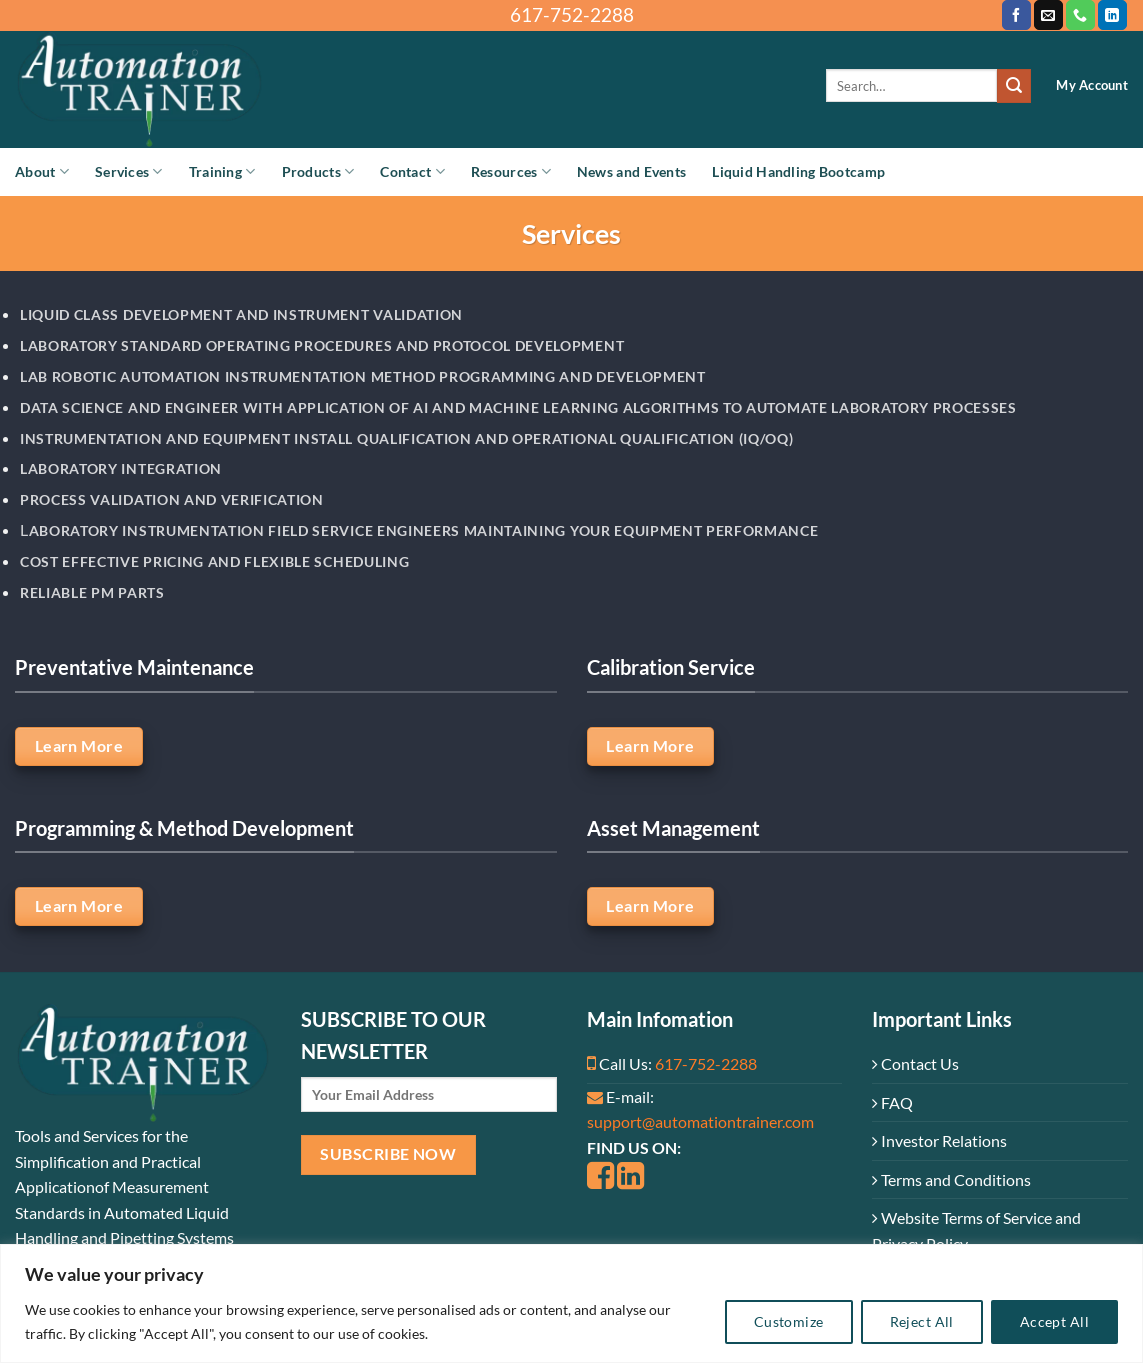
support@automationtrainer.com (700, 1121)
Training (222, 171)
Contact (412, 171)
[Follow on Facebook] (1016, 15)
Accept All (1054, 1321)
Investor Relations (939, 1140)
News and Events (631, 171)
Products (318, 171)
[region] (571, 1303)
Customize (789, 1321)
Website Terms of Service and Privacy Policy (976, 1230)
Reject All (922, 1321)
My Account (1092, 85)
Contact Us (915, 1063)
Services (129, 171)
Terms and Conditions (951, 1179)
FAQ (892, 1102)
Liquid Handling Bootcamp (798, 171)
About (42, 171)
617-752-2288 (706, 1063)
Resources (511, 171)
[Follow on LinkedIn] (1112, 15)
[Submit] (1014, 86)
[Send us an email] (1048, 15)
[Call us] (1080, 15)
